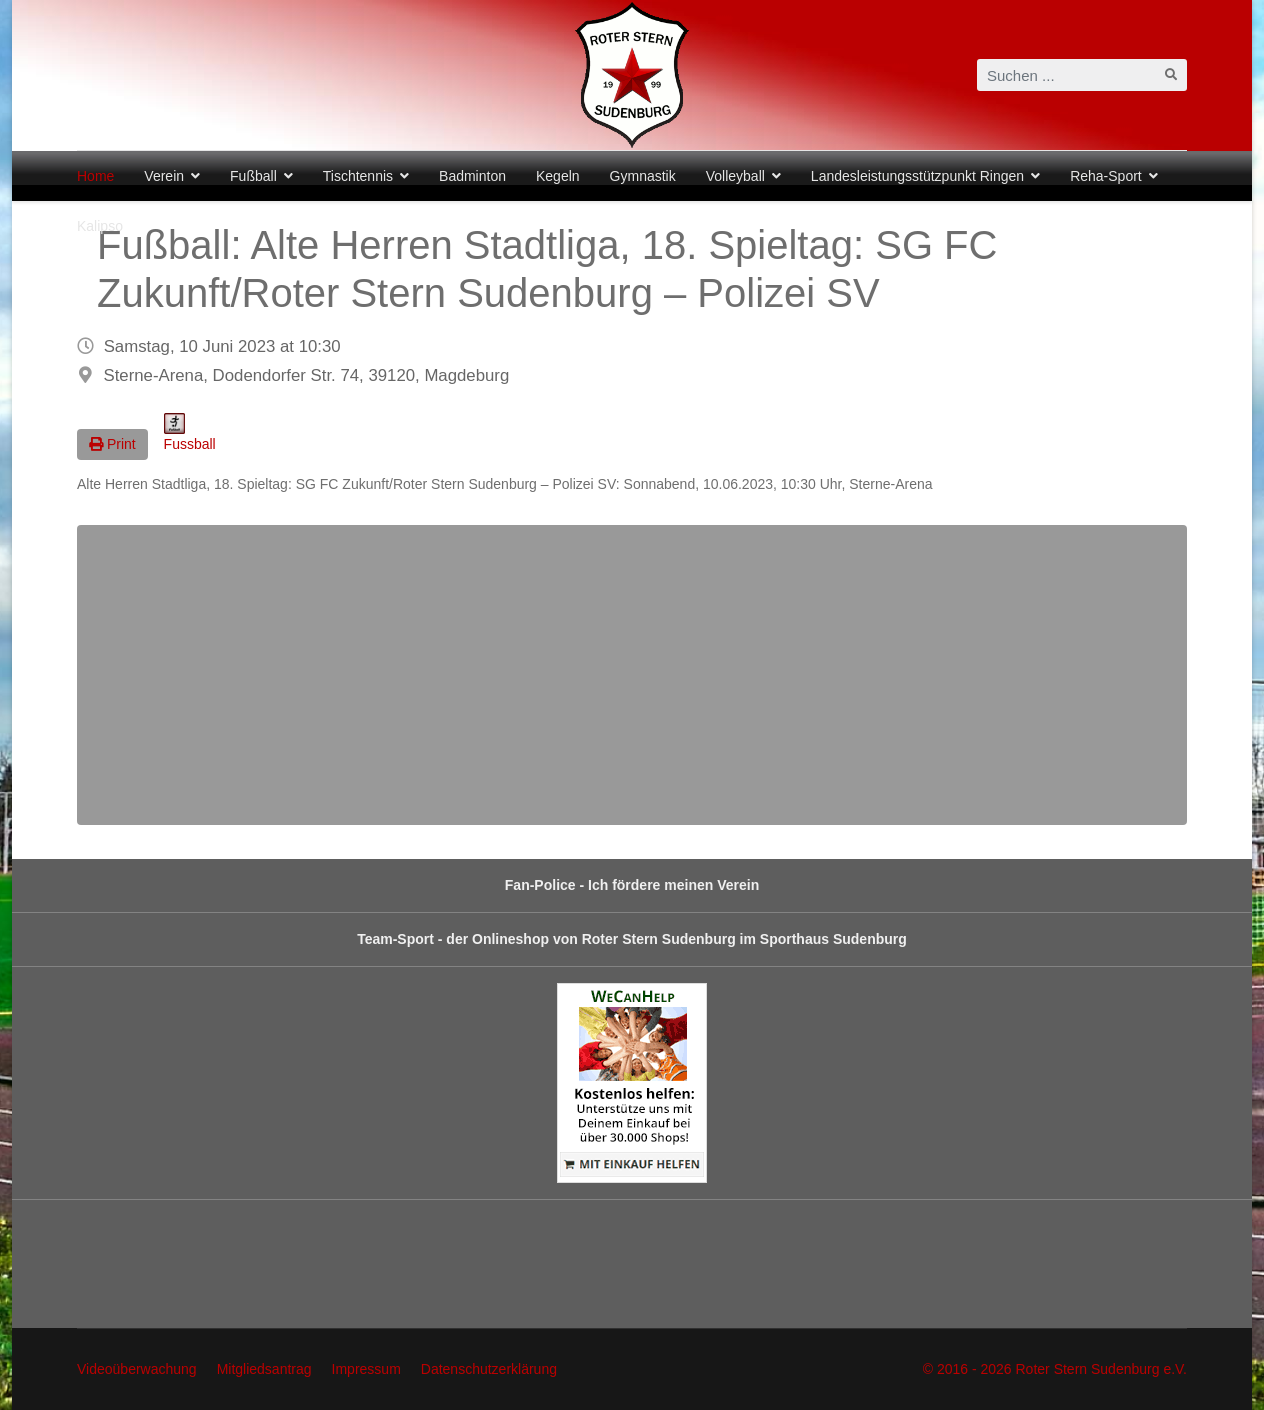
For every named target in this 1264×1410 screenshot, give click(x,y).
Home (95, 176)
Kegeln (558, 176)
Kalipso (100, 226)
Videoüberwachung (137, 1369)
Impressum (366, 1369)
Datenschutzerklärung (489, 1369)
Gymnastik (643, 176)
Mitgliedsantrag (264, 1369)
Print (112, 444)
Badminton (472, 176)
